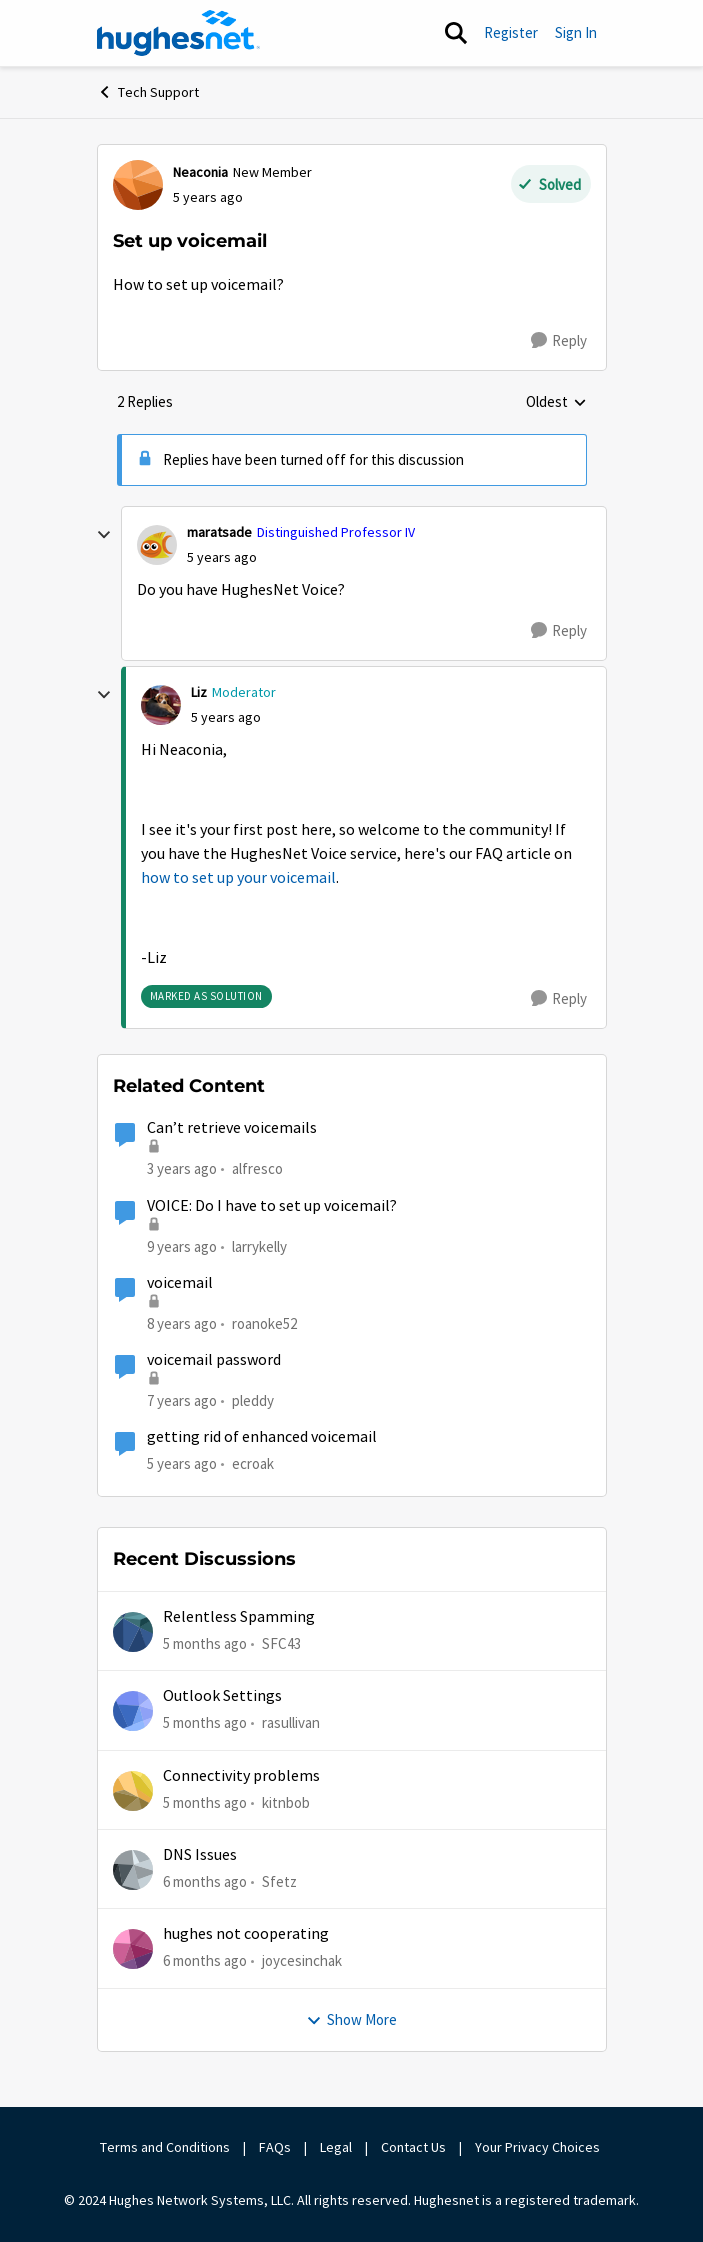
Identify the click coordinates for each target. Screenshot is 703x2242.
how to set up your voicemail (238, 878)
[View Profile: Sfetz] (133, 1870)
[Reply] (559, 341)
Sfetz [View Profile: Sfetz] (279, 1881)
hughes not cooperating (246, 1934)
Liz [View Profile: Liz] (199, 692)
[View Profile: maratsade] (157, 545)
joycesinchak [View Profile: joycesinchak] (302, 1960)
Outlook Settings (222, 1696)
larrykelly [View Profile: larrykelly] (259, 1245)
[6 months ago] (205, 1882)
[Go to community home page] (179, 33)
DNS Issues (200, 1855)
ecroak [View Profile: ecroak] (253, 1463)
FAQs (275, 2147)
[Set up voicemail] (222, 557)
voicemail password (214, 1360)
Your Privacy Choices (539, 2147)
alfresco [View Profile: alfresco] (257, 1168)
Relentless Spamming (239, 1617)
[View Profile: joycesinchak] (133, 1949)
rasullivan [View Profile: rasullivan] (291, 1722)
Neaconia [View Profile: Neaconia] (200, 172)
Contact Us (413, 2147)
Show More (351, 2019)
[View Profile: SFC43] (133, 1632)
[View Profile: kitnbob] (133, 1791)
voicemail (180, 1283)
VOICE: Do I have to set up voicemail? (272, 1206)
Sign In (576, 32)
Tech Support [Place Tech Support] (148, 92)
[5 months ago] (205, 1644)
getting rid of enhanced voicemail (262, 1437)
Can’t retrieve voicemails (232, 1128)
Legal (336, 2147)
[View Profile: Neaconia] (138, 185)
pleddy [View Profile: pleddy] (253, 1400)
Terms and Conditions (165, 2147)
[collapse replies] (104, 535)
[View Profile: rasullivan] (133, 1711)
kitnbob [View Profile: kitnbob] (286, 1802)
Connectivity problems (241, 1776)
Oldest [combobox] (556, 403)
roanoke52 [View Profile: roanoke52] (264, 1323)
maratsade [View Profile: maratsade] (219, 532)
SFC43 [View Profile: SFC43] (281, 1643)
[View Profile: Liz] (161, 705)
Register (511, 32)
